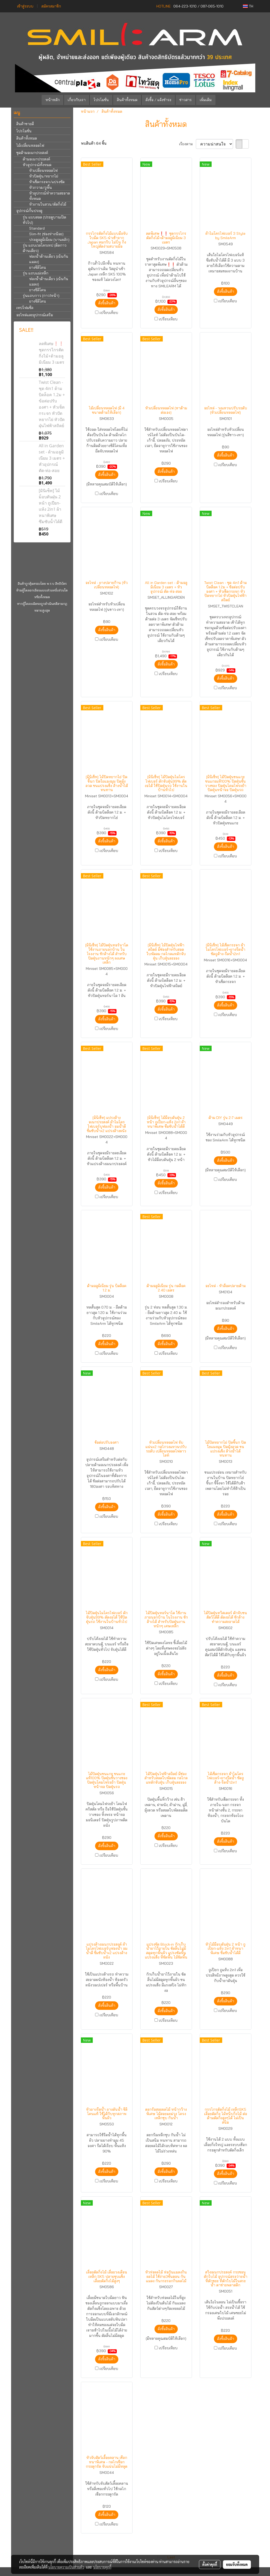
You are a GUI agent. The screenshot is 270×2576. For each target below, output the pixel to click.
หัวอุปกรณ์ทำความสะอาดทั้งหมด (49, 196)
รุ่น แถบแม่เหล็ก (35, 273)
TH (248, 6)
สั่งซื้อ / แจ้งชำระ (158, 99)
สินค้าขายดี (25, 123)
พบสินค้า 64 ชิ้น (93, 143)
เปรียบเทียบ (108, 312)
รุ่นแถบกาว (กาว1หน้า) (41, 295)
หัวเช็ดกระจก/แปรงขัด (47, 182)
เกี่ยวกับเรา (77, 99)
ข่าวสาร (185, 99)
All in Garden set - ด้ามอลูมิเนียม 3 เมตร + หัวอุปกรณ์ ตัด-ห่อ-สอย (52, 458)
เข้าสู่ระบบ (25, 6)
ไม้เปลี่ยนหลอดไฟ (30, 145)
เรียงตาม (187, 144)
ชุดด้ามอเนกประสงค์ (32, 152)
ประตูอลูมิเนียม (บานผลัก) (49, 239)
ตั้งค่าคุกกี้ (209, 2564)
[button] (223, 100)
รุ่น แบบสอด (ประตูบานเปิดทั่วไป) (44, 220)
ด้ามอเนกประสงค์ (36, 159)
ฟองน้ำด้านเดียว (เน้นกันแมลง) (48, 259)
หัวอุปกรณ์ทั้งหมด (37, 164)
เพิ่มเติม (206, 99)
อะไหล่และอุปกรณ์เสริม (34, 315)
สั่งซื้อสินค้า (106, 303)
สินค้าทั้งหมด (127, 99)
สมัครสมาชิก (51, 6)
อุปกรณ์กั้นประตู (29, 210)
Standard (37, 228)
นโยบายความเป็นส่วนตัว (66, 2567)
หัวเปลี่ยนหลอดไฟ (43, 170)
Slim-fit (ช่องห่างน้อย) (46, 234)
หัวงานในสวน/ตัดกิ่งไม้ (47, 204)
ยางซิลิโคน (37, 267)
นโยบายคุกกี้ (102, 2567)
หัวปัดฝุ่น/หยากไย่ (43, 176)
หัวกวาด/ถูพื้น (40, 187)
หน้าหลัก (52, 99)
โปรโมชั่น (101, 99)
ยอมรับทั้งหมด (237, 2564)
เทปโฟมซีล (24, 307)
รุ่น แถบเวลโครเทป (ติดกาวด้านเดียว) (44, 248)
